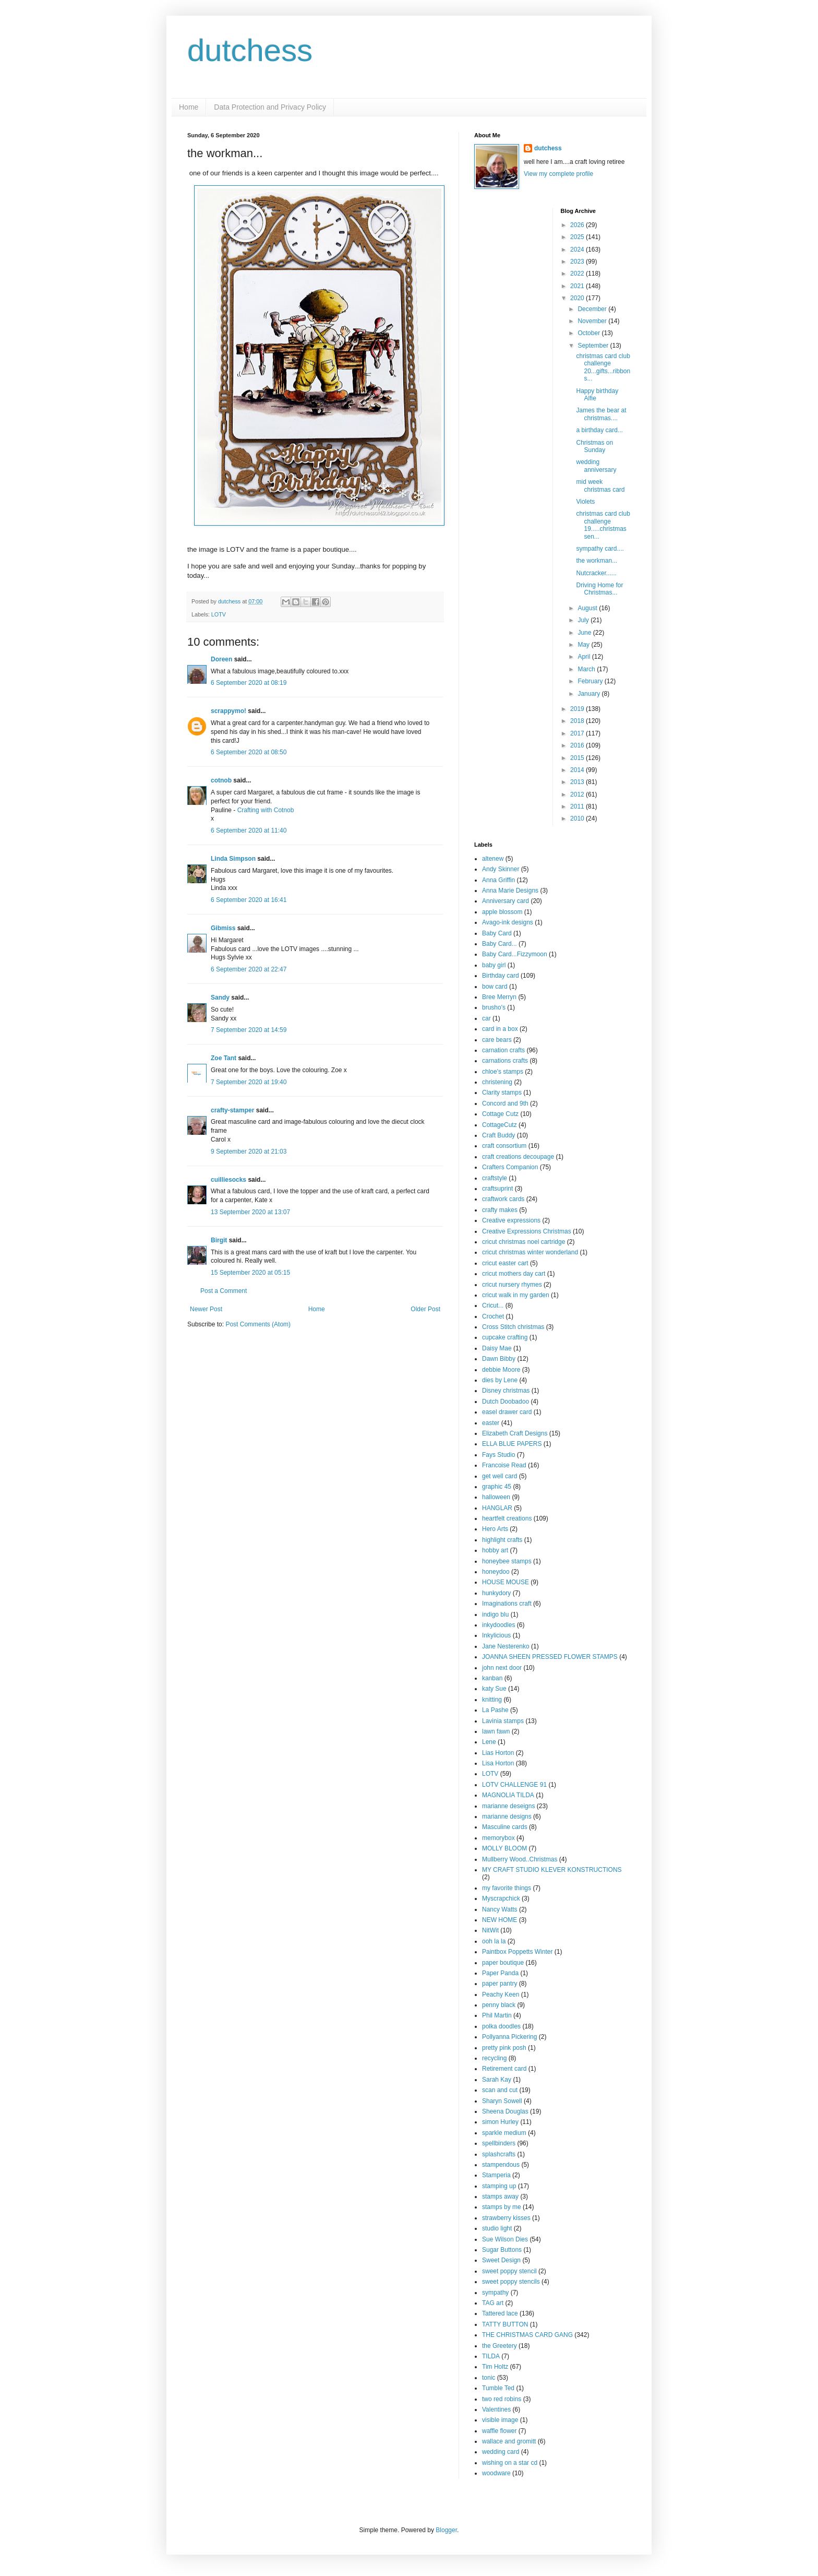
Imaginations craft (507, 1603)
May (584, 644)
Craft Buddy (498, 1135)
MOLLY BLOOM (504, 1848)
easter (490, 1423)
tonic (488, 2377)
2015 (578, 758)
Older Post (425, 1309)
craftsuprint (497, 1188)
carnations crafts (505, 1060)
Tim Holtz (495, 2366)
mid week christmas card (600, 485)
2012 (578, 794)
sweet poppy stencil (509, 2271)
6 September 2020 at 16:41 (248, 900)
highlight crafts (502, 1540)
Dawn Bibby (498, 1358)
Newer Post (206, 1309)
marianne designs (507, 1816)
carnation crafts (503, 1050)
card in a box (500, 1028)
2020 (578, 298)
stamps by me (501, 2207)
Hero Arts (495, 1529)
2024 (578, 249)
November (593, 321)
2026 (578, 225)
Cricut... (492, 1305)
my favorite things (506, 1888)
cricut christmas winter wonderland (530, 1252)
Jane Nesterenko (506, 1646)
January (590, 693)
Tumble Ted (498, 2388)
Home (188, 107)
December (593, 309)
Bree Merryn (499, 997)
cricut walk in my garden (515, 1295)
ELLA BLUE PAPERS (512, 1443)
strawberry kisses (506, 2218)
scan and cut (500, 2090)
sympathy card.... (599, 548)
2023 (578, 261)
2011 (578, 806)
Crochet (493, 1316)
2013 (578, 782)
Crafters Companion (510, 1167)
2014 (578, 770)
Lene (489, 1742)
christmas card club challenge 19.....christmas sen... (603, 525)
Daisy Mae (497, 1348)
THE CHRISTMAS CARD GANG (527, 2334)
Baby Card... (499, 943)
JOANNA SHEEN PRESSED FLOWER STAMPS (550, 1656)
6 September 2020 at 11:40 (248, 830)
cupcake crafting (504, 1337)
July (584, 620)
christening (497, 1082)
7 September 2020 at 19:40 (248, 1082)
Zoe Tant (223, 1058)
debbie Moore (501, 1369)
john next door (502, 1667)
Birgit (219, 1240)
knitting (492, 1699)
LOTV (218, 614)
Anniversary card (505, 901)
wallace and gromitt (509, 2441)
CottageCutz (499, 1125)
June (585, 632)
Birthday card (500, 975)
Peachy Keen (500, 1994)
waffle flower (499, 2431)
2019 (578, 709)
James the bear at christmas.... (601, 414)
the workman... (596, 560)
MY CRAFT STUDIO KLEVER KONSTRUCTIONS (552, 1869)
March (587, 669)
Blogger (446, 2530)
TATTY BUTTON (505, 2324)
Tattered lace (500, 2313)
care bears (497, 1039)
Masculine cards (504, 1827)
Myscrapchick (501, 1898)
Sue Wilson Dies (505, 2239)
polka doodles (501, 2026)
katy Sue (494, 1688)
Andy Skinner (500, 869)
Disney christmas (506, 1390)
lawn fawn (496, 1731)
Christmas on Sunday (594, 446)
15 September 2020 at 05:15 (250, 1272)
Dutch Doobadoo (505, 1401)
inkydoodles (498, 1625)
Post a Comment (223, 1291)
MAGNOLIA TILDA (508, 1795)
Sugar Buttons (502, 2249)
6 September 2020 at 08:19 (248, 682)
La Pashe (495, 1710)
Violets (585, 501)
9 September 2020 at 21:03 (248, 1151)
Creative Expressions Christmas (526, 1231)
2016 (578, 745)
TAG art (492, 2303)
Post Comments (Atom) (258, 1324)
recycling (494, 2058)
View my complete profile (558, 173)
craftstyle (494, 1178)
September (594, 345)
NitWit (490, 1930)
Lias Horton (498, 1752)
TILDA (491, 2356)
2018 (578, 721)
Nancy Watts (500, 1909)
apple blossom (502, 912)
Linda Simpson (233, 858)
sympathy (495, 2292)
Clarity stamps (502, 1092)
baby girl (494, 965)
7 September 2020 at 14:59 (248, 1030)
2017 (578, 733)
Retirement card (504, 2068)
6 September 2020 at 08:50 (248, 752)
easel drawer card (507, 1412)
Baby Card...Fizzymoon (514, 954)
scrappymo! (228, 711)
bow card (495, 986)
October (590, 333)
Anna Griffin (498, 880)
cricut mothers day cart (513, 1273)
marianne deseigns (508, 1806)
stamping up (499, 2186)
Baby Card (497, 933)
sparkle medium (504, 2132)
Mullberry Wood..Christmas (519, 1859)
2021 (578, 286)
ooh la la (494, 1941)
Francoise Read (504, 1465)
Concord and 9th (505, 1103)
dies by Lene (500, 1380)
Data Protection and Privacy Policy (270, 107)
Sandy (220, 997)
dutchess (249, 50)
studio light (497, 2228)
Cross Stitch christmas (513, 1327)
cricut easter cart (505, 1263)
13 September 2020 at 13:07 (250, 1212)
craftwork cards (503, 1199)
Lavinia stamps (503, 1721)
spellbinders (498, 2143)
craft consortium (504, 1145)
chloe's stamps (502, 1071)
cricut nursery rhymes (512, 1284)
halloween (496, 1497)
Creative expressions (511, 1220)
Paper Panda (500, 1973)
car (486, 1018)
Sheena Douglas (505, 2111)
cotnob (221, 780)
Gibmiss (223, 928)
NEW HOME (499, 1920)
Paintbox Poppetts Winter (517, 1951)
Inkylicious (496, 1635)
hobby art (495, 1550)
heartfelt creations (507, 1518)
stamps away (500, 2196)
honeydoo (496, 1571)
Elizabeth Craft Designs (514, 1433)
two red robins (501, 2399)
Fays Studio (498, 1454)
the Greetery (499, 2345)
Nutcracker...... (596, 573)
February (591, 681)
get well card (499, 1476)
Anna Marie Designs (510, 890)
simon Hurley (500, 2122)
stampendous (501, 2164)
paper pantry (499, 1983)
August (588, 608)
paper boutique (503, 1962)
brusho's (494, 1007)
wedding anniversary (596, 465)
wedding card (500, 2451)
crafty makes (500, 1210)
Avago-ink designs (507, 922)
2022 (578, 273)
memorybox (498, 1838)
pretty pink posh (504, 2047)
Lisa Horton (498, 1763)
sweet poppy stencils (511, 2281)
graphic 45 (496, 1486)
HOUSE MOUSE (505, 1582)
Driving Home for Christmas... (599, 588)
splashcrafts (498, 2154)
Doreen (221, 659)
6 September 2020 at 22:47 (248, 969)
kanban (492, 1678)
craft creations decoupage (518, 1156)
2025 (578, 237)
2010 (578, 818)
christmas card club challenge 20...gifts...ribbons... (603, 367)
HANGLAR (497, 1508)
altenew (492, 858)
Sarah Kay (496, 2079)
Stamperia (496, 2175)
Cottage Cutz (500, 1114)
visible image (500, 2420)
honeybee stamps (507, 1561)
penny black (498, 2005)
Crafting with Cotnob (265, 810)
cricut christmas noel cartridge (523, 1241)
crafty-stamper (232, 1110)
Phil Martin (497, 2015)
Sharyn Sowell (502, 2101)
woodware (496, 2473)
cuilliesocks (228, 1179)
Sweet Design (501, 2260)
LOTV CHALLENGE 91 (514, 1784)
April (585, 656)
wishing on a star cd (509, 2462)
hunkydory (496, 1593)
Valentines (496, 2409)
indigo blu (495, 1614)
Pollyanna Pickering (509, 2036)
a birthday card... (599, 430)
